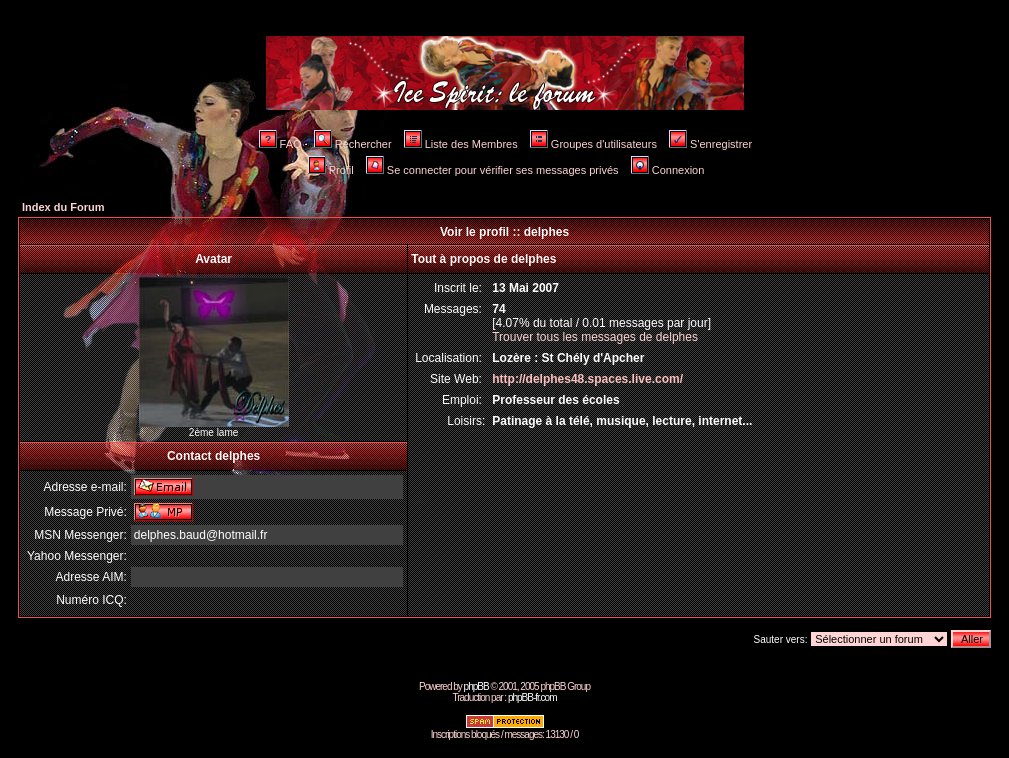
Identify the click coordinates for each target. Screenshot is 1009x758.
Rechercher (353, 144)
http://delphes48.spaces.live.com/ (587, 379)
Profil (331, 170)
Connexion (668, 170)
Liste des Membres (461, 144)
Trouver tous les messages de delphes (595, 337)
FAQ (280, 144)
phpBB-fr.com (532, 697)
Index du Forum (63, 207)
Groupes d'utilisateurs (593, 144)
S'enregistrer (710, 144)
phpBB (476, 686)
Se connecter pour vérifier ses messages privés (492, 170)
